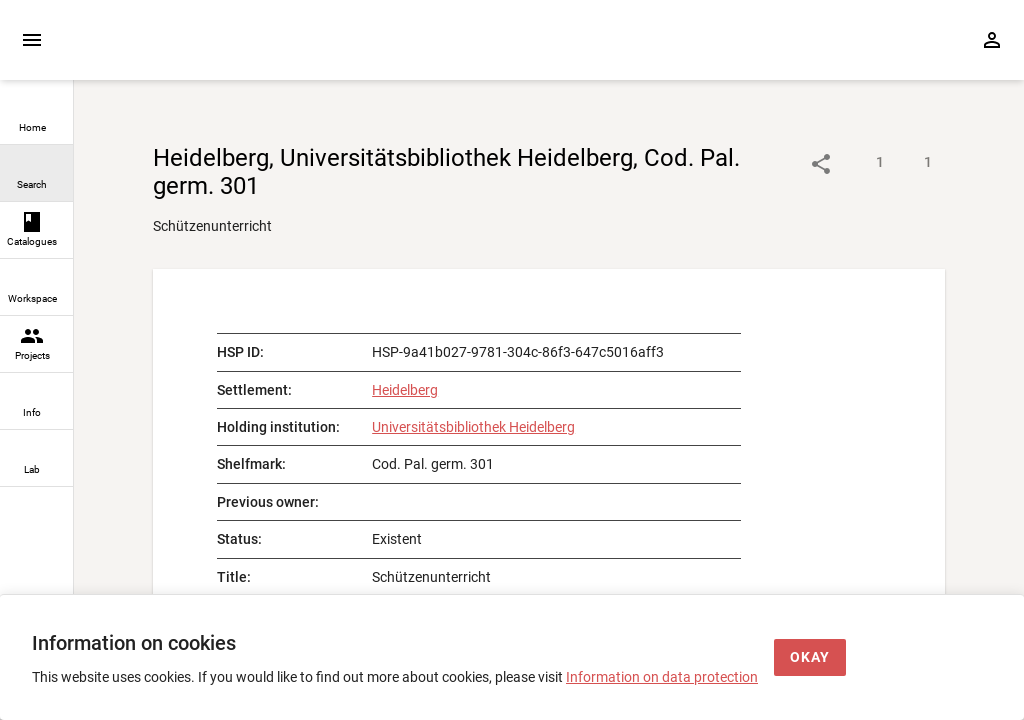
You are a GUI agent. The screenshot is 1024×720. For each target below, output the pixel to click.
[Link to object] (821, 164)
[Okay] (810, 657)
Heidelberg (405, 390)
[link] (36, 116)
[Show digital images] (908, 164)
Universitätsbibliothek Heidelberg (473, 427)
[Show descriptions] (860, 164)
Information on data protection (662, 677)
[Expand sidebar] (32, 40)
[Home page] (188, 51)
